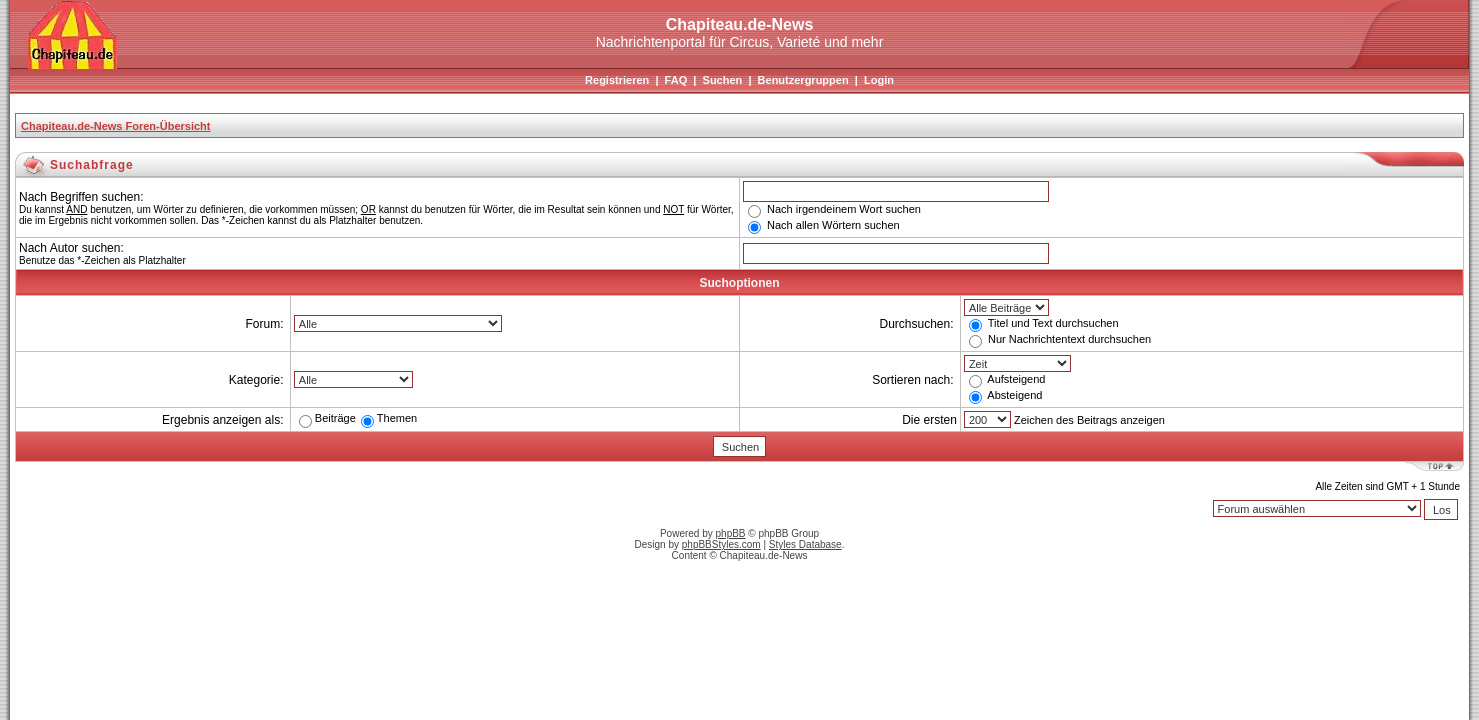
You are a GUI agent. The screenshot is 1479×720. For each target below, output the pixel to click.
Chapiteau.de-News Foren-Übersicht (115, 126)
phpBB (731, 533)
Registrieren (617, 80)
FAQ (676, 80)
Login (879, 80)
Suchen (723, 80)
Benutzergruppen (803, 80)
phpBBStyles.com (721, 544)
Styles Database (805, 544)
